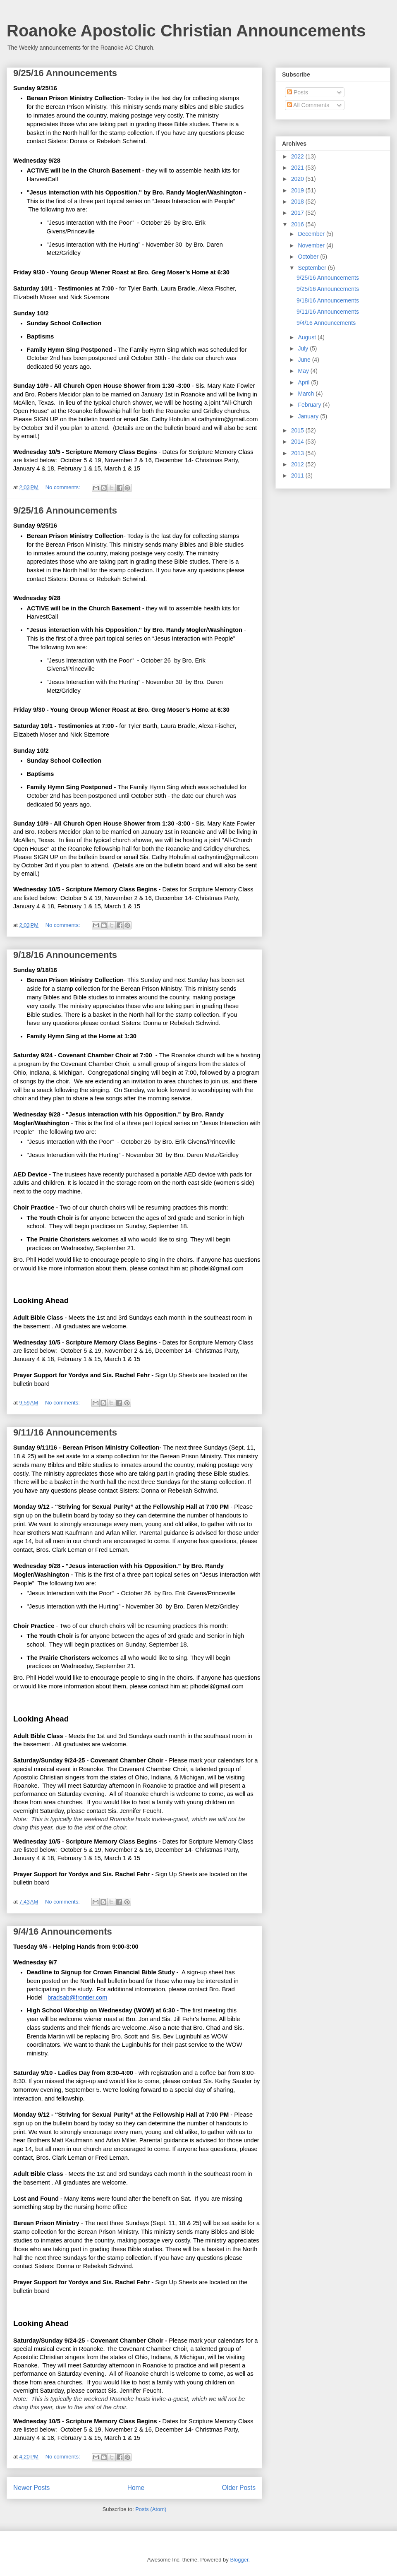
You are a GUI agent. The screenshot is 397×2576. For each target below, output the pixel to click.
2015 (298, 430)
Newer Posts (31, 2487)
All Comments (308, 105)
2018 (298, 201)
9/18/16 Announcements (65, 955)
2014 (298, 441)
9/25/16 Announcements (65, 73)
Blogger (239, 2560)
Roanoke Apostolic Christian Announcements (186, 31)
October (309, 256)
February (310, 404)
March (307, 393)
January (309, 416)
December (312, 233)
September (313, 267)
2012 (298, 464)
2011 (298, 475)
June (305, 359)
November (312, 245)
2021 (298, 167)
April (304, 382)
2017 (298, 212)
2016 (298, 224)
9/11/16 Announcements (65, 1432)
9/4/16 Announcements (62, 1931)
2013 (298, 453)
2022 (298, 156)
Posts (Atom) (150, 2509)
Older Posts (239, 2487)
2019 (298, 190)
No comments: (63, 487)
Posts (297, 92)
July (304, 348)
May (304, 370)
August (307, 337)
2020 (298, 178)
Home (136, 2487)
